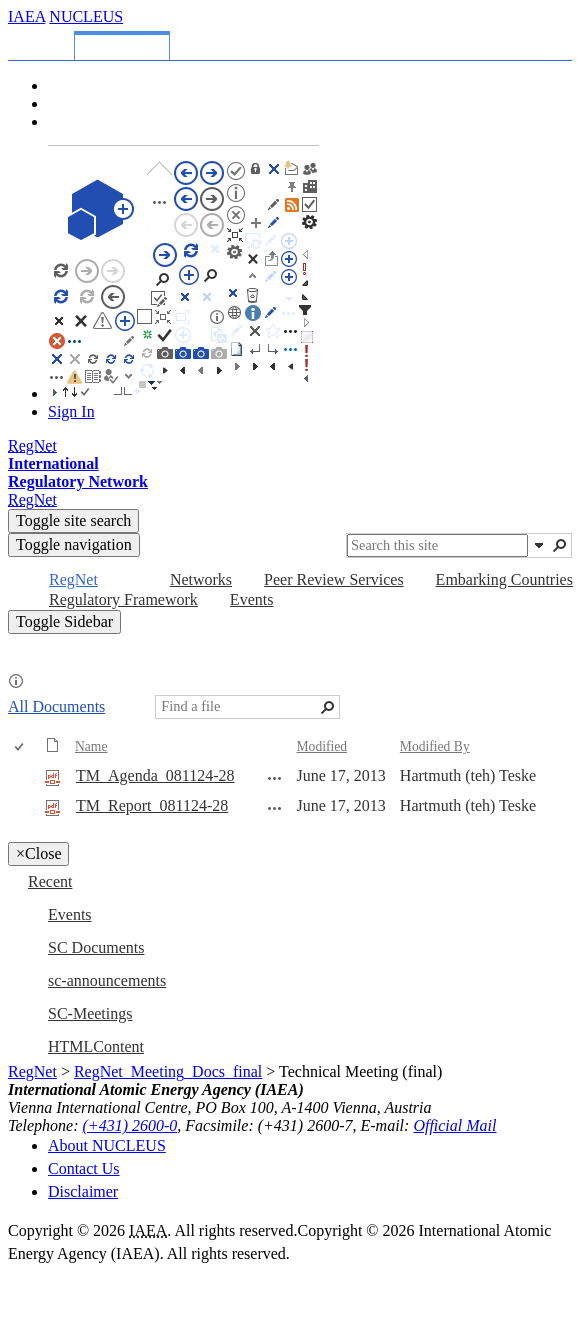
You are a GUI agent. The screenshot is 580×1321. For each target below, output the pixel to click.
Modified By (435, 746)
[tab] (44, 42)
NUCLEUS (86, 16)
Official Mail (454, 1125)
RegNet (32, 1071)
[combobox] (437, 545)
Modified (322, 746)
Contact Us (84, 1168)
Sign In (71, 411)
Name (91, 746)
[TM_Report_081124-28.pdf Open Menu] (275, 808)
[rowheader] (24, 777)
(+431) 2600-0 (130, 1125)
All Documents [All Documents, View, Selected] (56, 706)
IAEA (26, 16)
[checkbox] (20, 747)
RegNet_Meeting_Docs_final (168, 1071)
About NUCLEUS (107, 1145)
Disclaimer (83, 1191)
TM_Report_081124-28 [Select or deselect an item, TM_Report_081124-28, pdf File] (152, 805)
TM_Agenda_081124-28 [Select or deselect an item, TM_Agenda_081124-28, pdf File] (155, 775)
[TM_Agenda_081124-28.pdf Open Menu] (275, 778)
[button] (539, 545)
